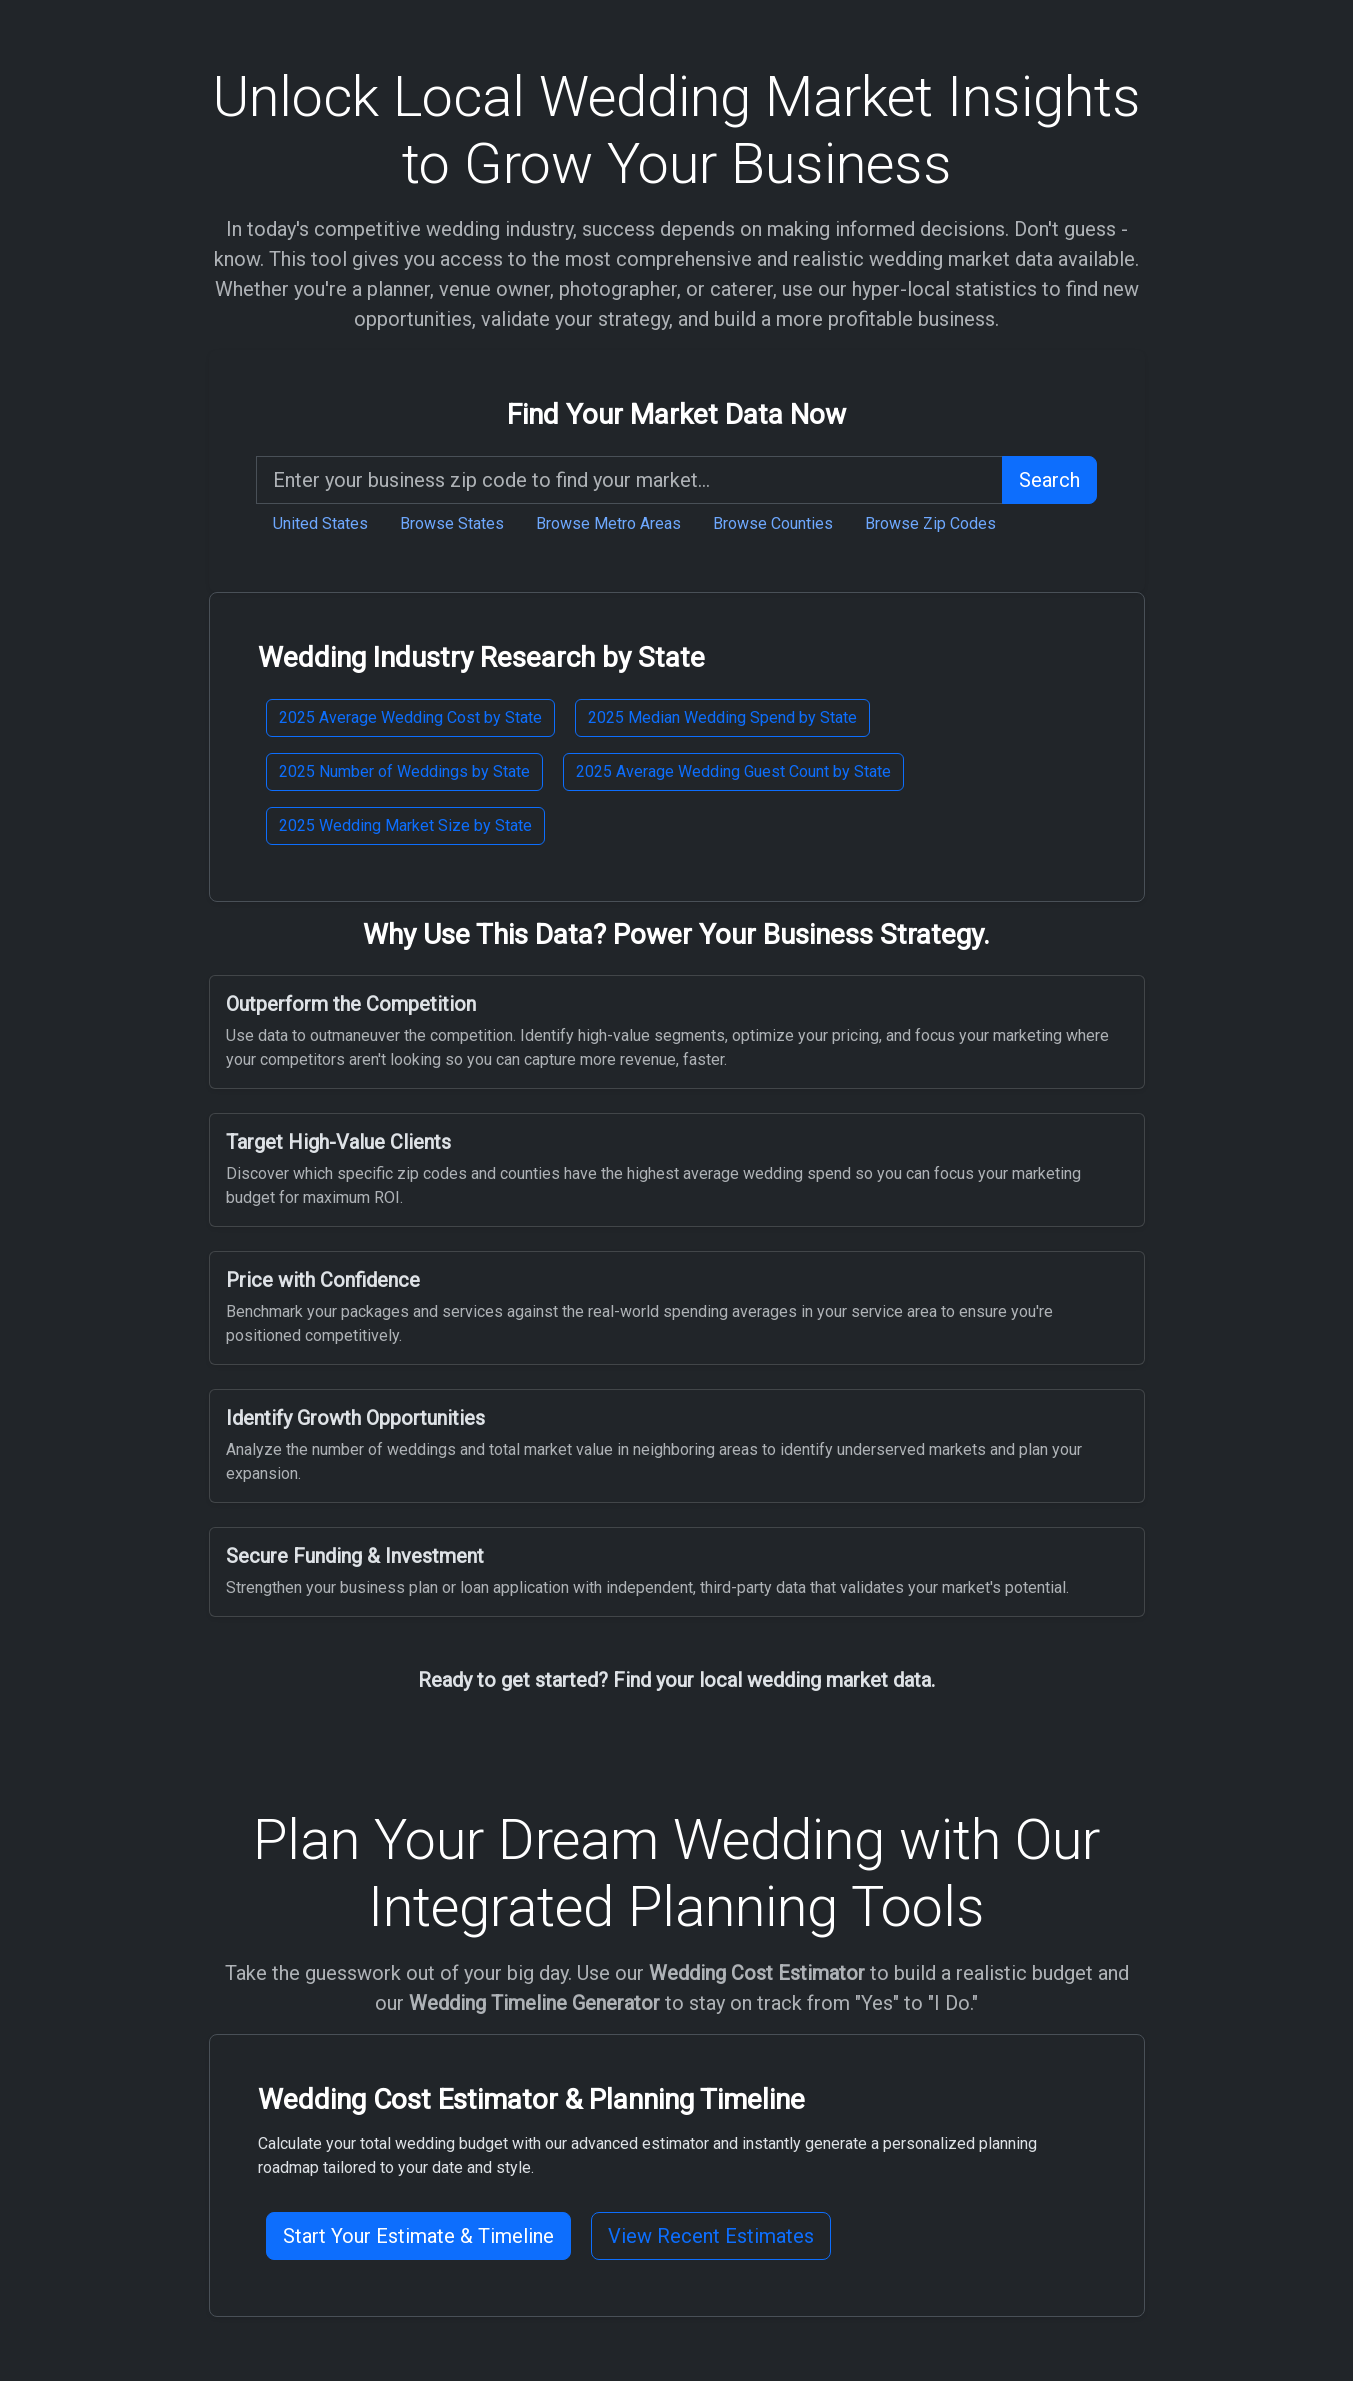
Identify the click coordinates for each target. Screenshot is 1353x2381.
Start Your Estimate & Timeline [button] (418, 2236)
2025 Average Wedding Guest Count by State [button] (733, 771)
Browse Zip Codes (930, 523)
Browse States (452, 523)
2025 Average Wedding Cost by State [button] (410, 717)
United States (320, 523)
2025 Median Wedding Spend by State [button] (722, 717)
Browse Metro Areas (608, 523)
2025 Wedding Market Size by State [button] (405, 825)
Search (1049, 480)
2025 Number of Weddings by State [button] (404, 771)
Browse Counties (773, 523)
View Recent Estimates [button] (711, 2236)
